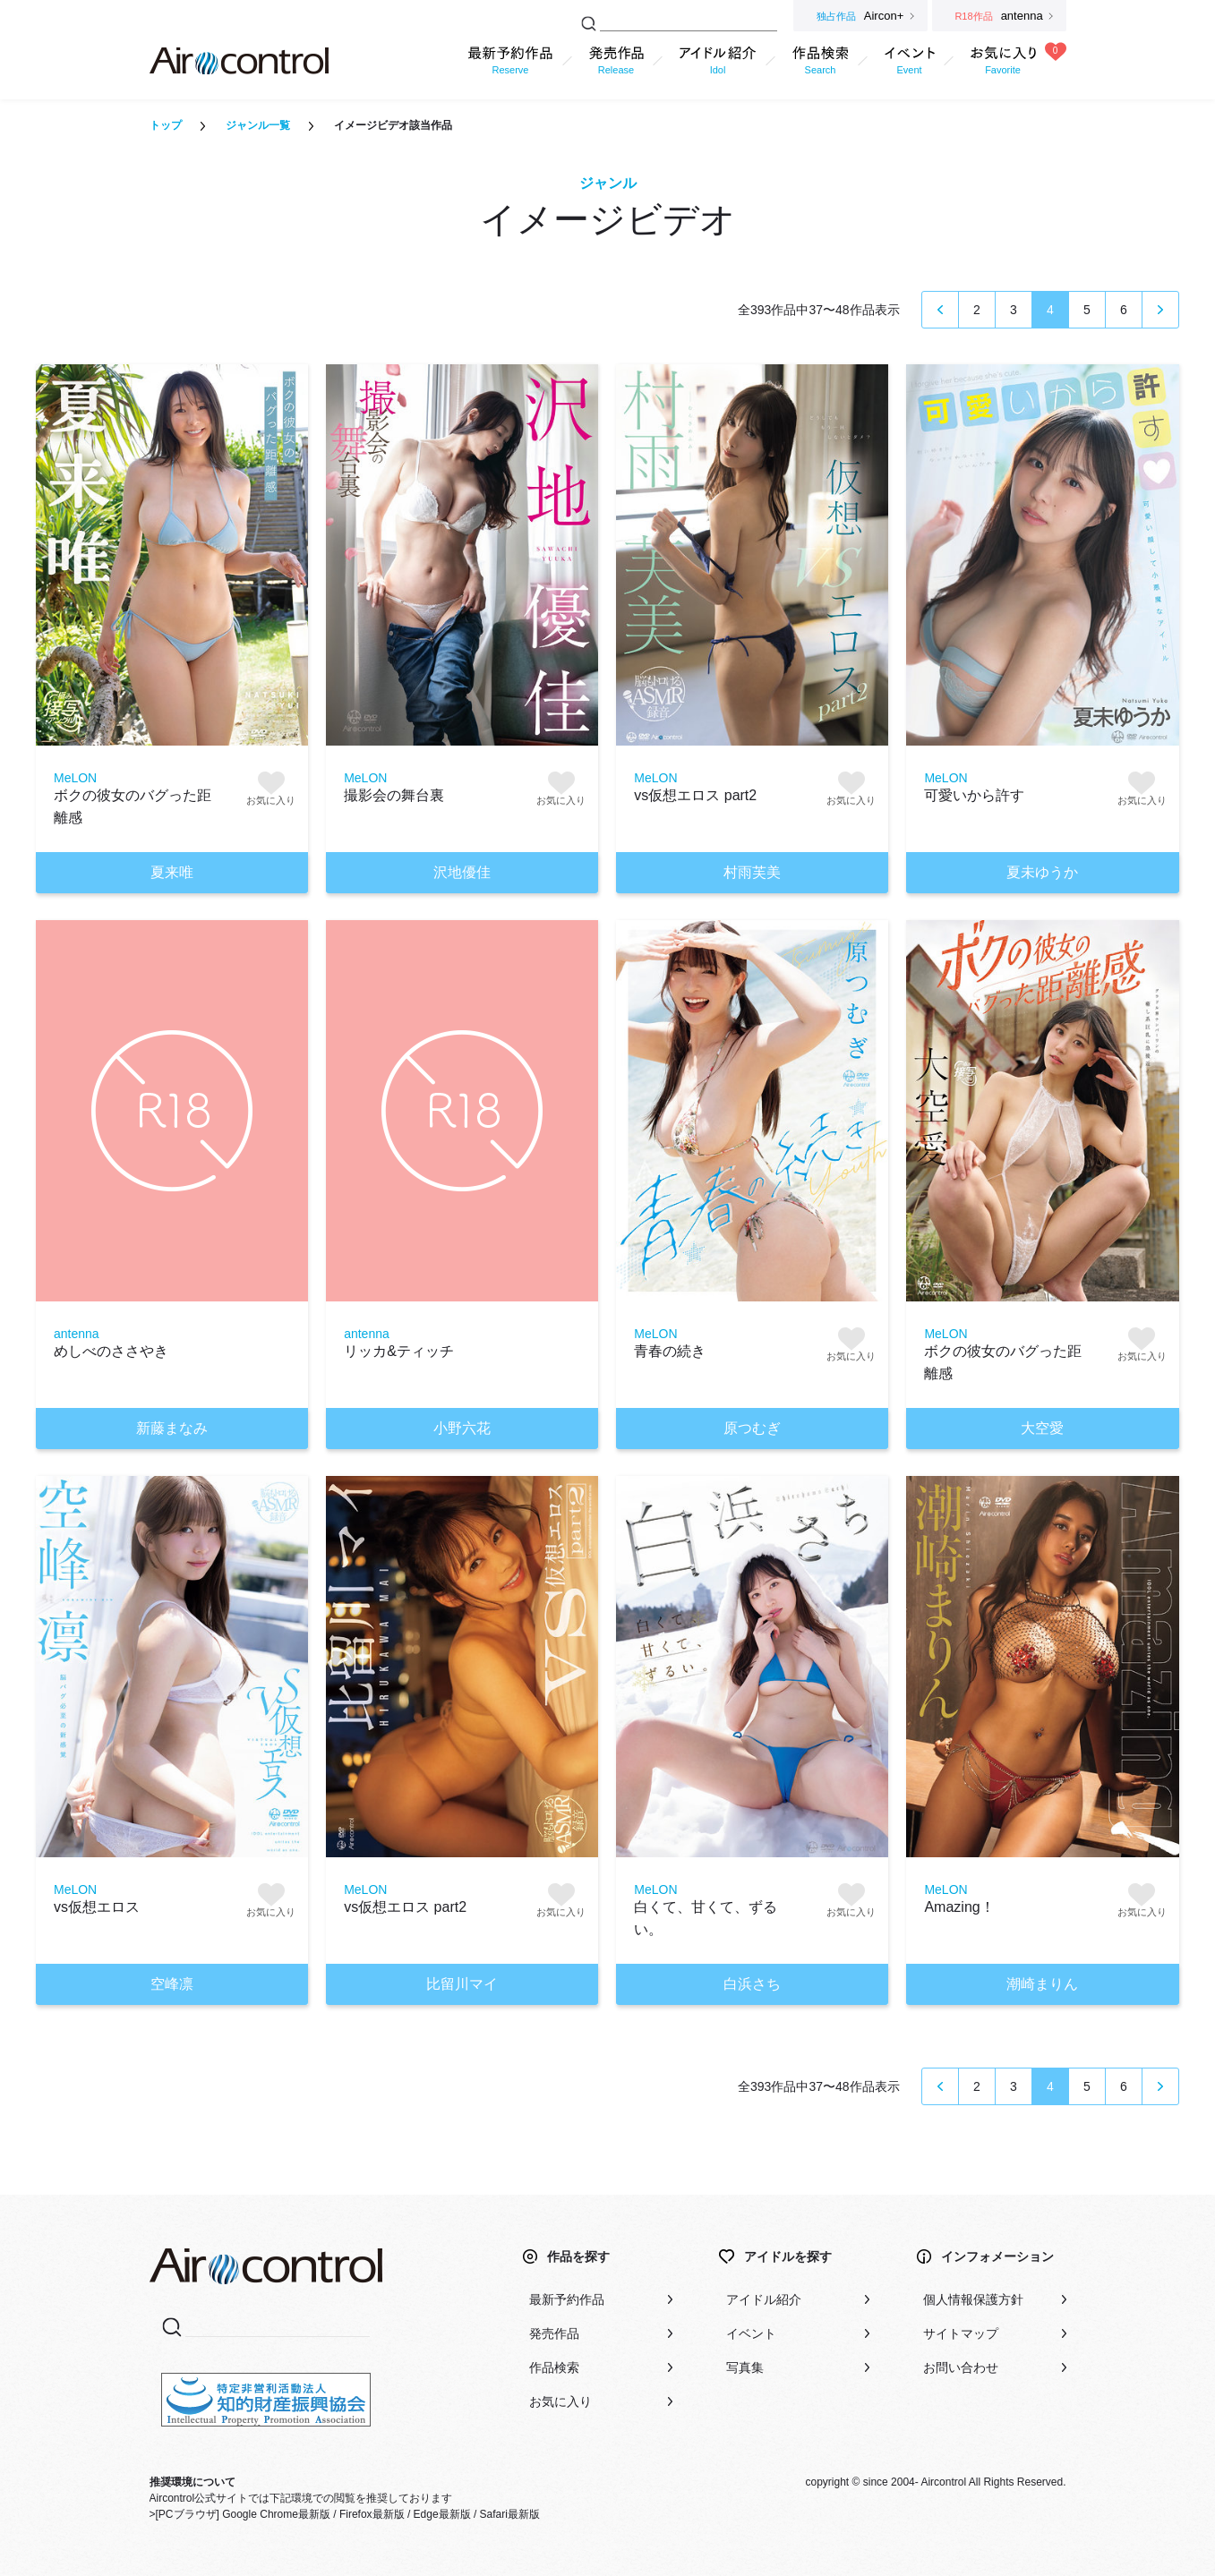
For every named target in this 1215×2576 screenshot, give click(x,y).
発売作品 (554, 2333)
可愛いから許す (974, 795)
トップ (166, 125)
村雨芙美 (752, 872)
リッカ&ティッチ (399, 1351)
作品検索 (554, 2367)
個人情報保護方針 (973, 2299)
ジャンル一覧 (258, 125)
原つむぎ (752, 1428)
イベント (751, 2333)
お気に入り (560, 2401)
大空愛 (1042, 1428)
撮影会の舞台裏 (394, 795)
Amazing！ (959, 1907)
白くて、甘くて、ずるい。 (705, 1918)
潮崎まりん (1042, 1984)
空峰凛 (171, 1984)
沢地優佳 (462, 872)
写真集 (745, 2367)
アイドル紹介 (763, 2299)
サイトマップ (960, 2333)
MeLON (75, 778)
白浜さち (752, 1984)
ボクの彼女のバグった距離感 (132, 806)
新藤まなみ (172, 1428)
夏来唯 (171, 872)
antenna (76, 1333)
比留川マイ (462, 1984)
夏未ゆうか (1042, 872)
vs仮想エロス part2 (695, 795)
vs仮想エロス (97, 1907)
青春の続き (670, 1351)
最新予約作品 (566, 2299)
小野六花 (462, 1428)
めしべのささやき (111, 1351)
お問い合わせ (960, 2367)
